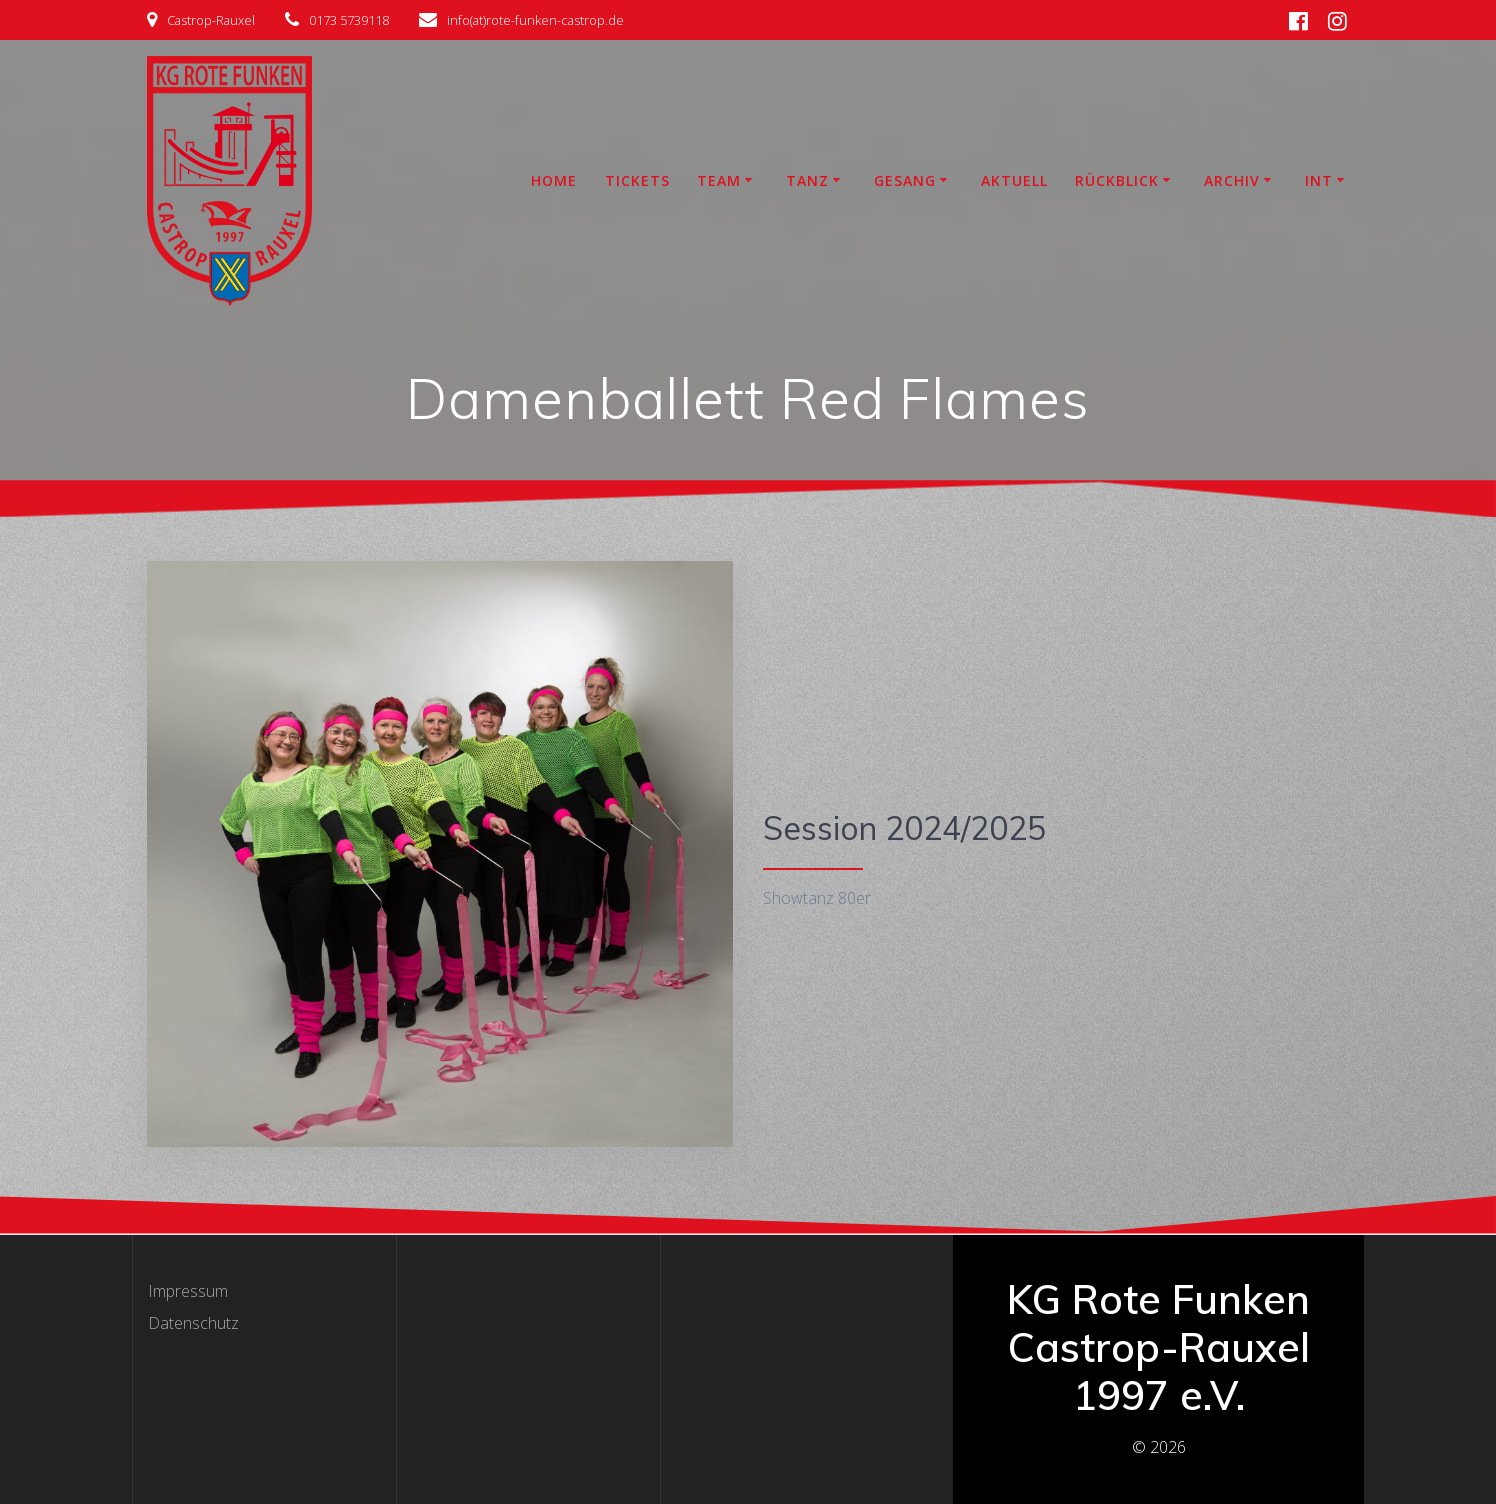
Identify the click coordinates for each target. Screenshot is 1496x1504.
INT (1319, 180)
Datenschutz (193, 1323)
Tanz (807, 180)
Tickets (637, 180)
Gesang (905, 180)
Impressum (188, 1291)
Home (554, 180)
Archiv (1232, 180)
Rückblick (1117, 180)
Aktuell (1014, 180)
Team (719, 180)
